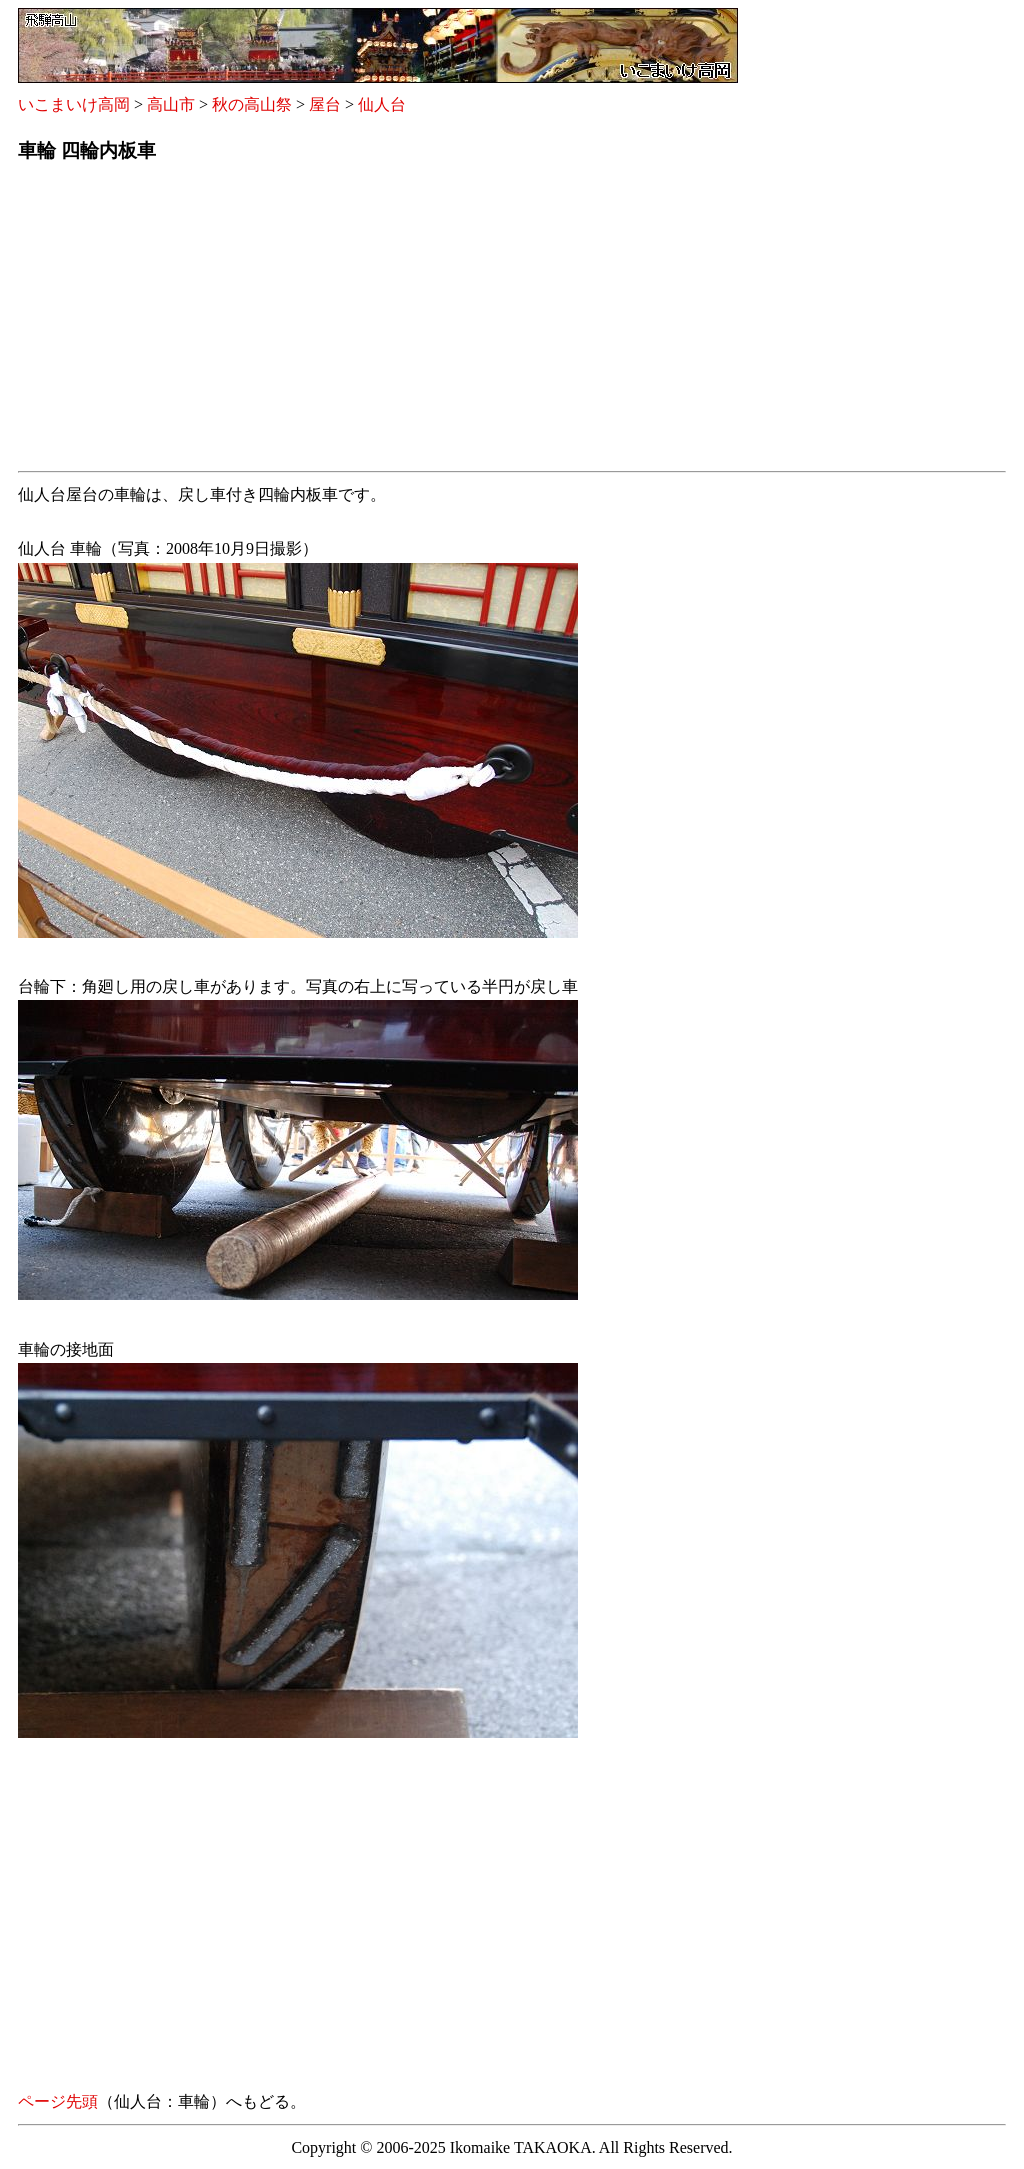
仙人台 (382, 104)
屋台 (325, 104)
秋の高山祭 (252, 104)
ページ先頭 (58, 2101)
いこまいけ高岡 (74, 104)
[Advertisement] (512, 323)
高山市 (171, 104)
